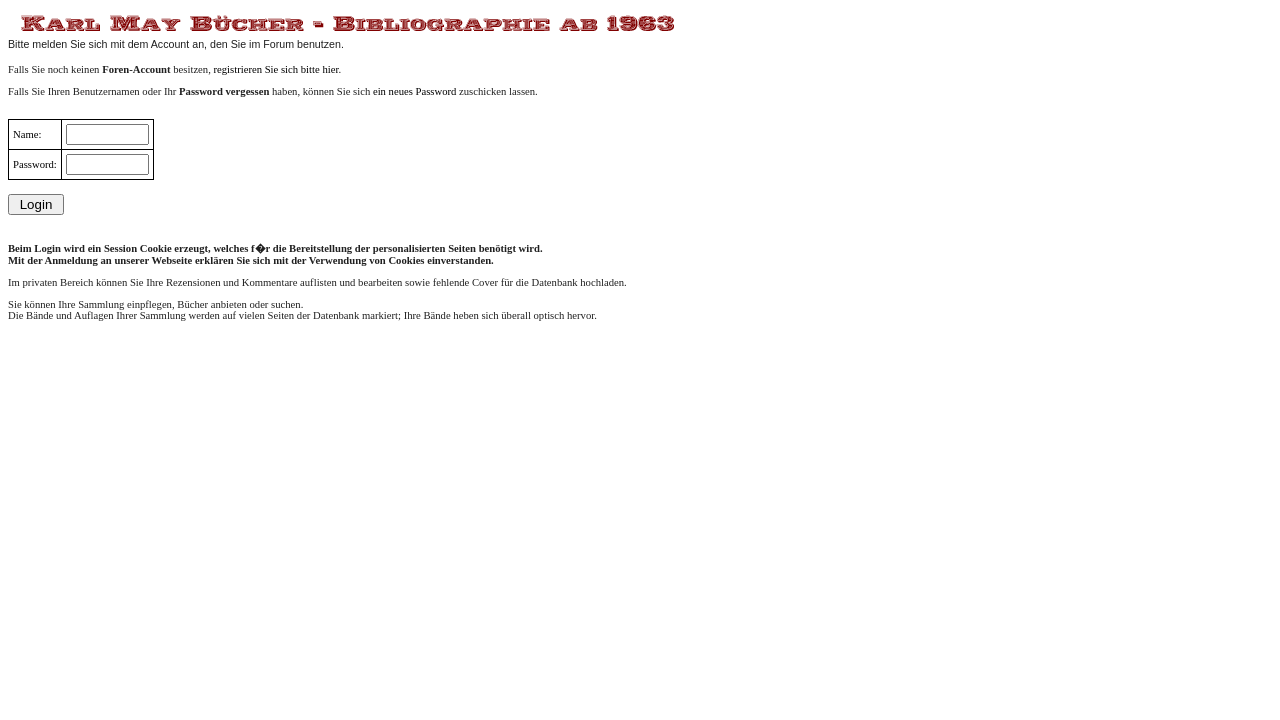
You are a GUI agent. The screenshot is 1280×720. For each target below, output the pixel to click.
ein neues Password (414, 91)
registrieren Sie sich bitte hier (276, 69)
